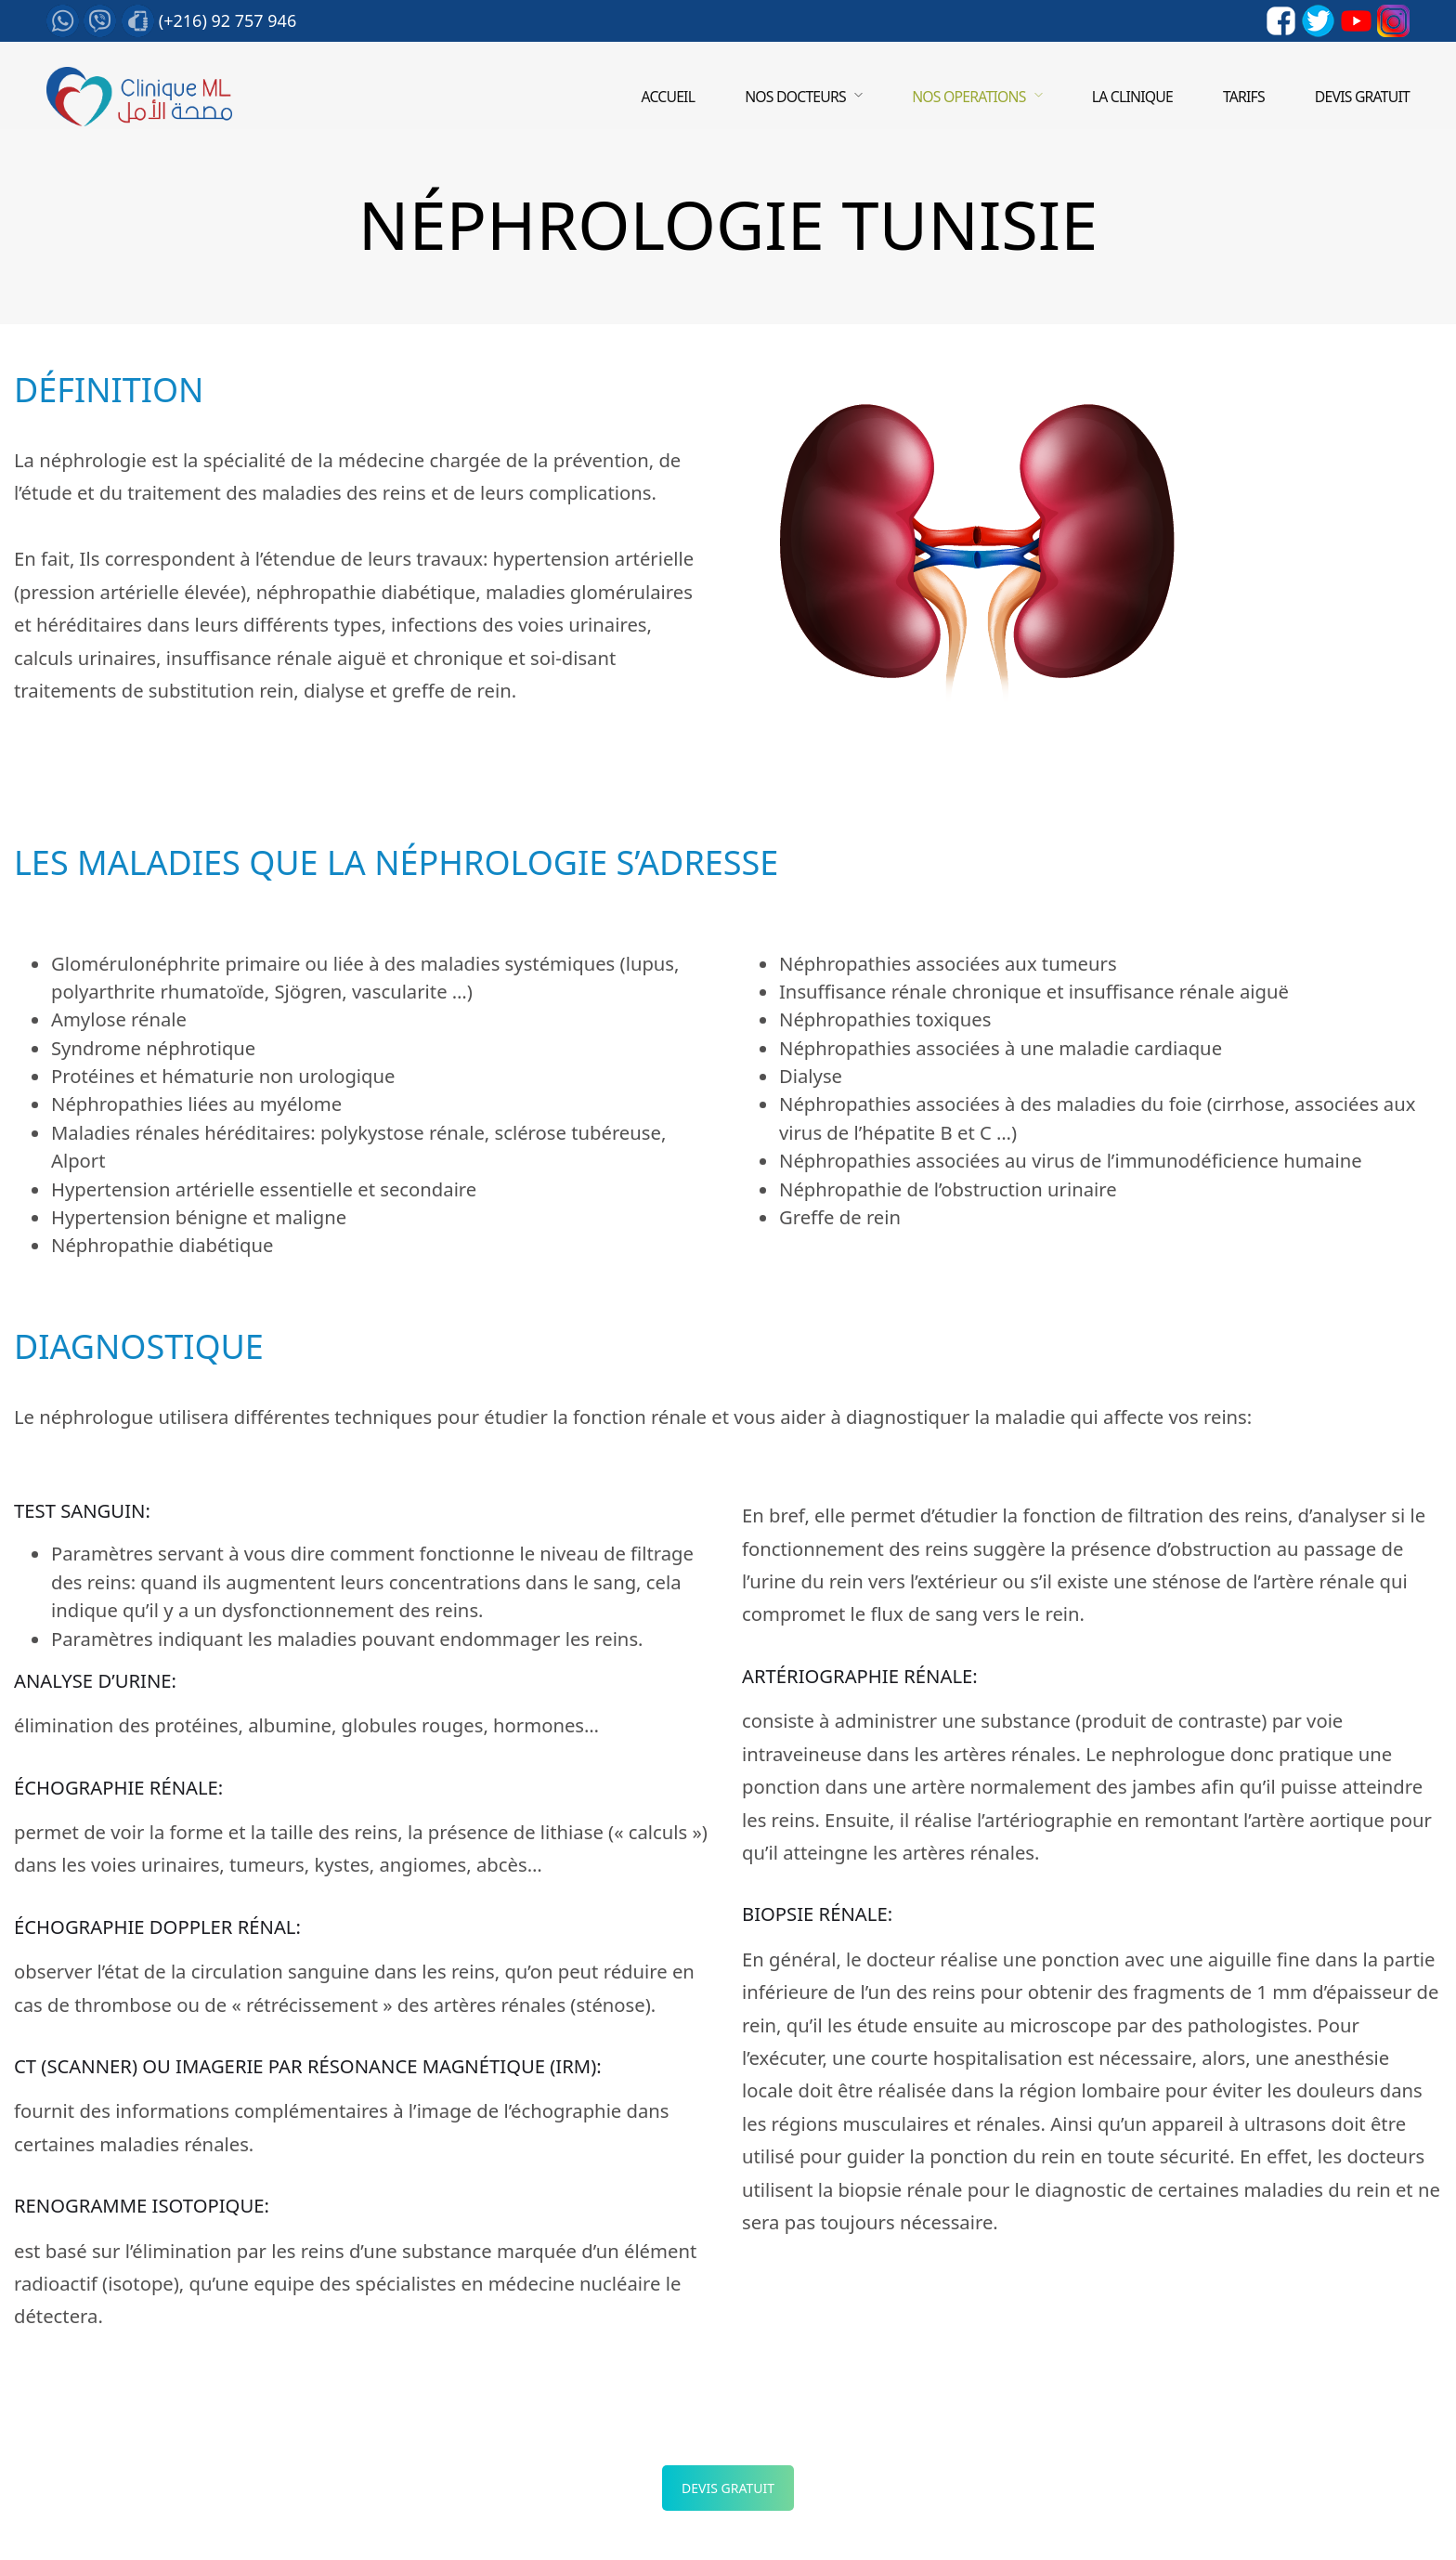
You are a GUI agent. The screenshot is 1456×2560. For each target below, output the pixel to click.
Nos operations (968, 96)
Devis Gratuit (728, 2488)
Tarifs (1244, 96)
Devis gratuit (1362, 96)
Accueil (668, 96)
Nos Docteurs (795, 96)
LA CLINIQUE (1132, 96)
